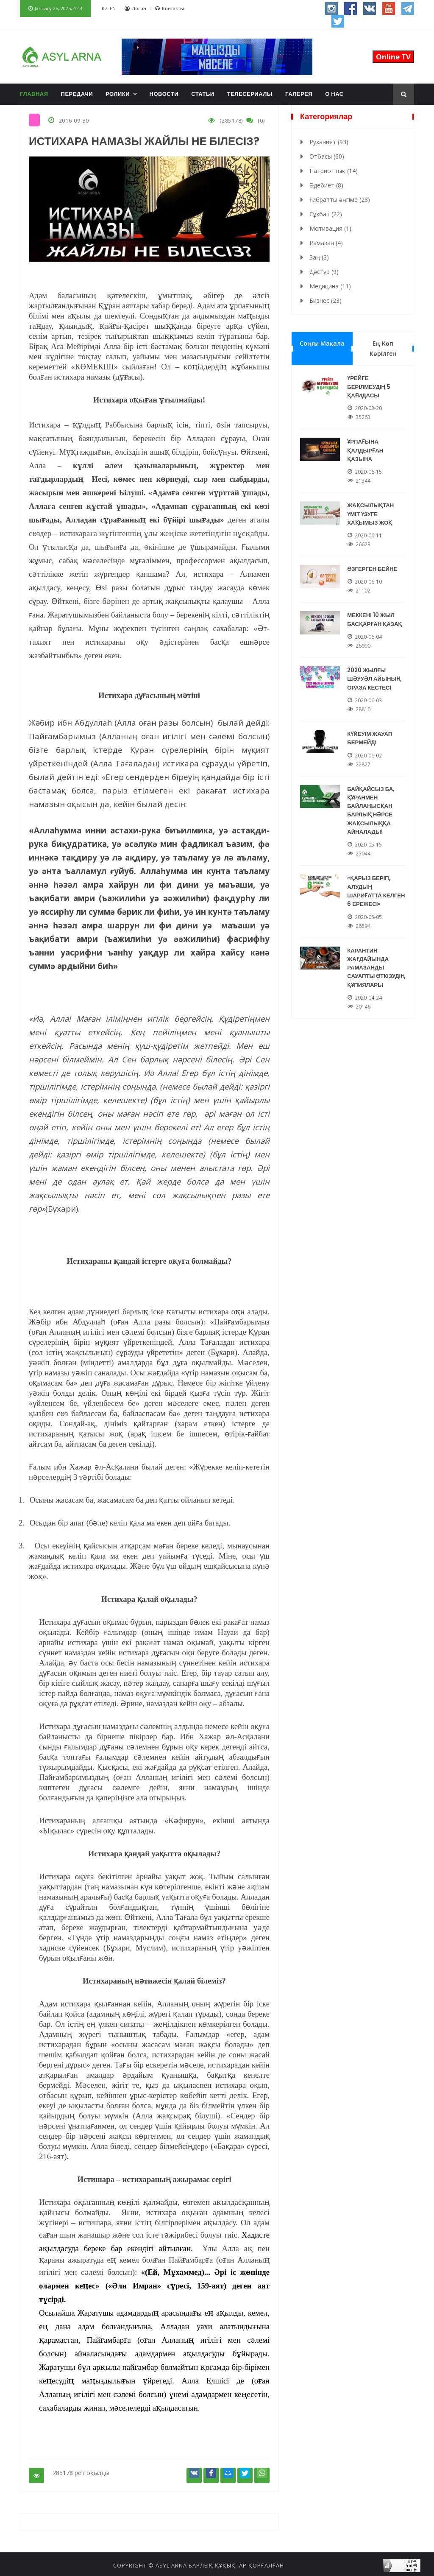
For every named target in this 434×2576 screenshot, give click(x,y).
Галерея (298, 94)
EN (113, 8)
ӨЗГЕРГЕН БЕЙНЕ (374, 559)
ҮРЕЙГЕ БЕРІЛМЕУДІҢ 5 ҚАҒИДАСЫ (370, 385)
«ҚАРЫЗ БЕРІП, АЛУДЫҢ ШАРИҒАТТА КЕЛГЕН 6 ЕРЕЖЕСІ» (377, 867)
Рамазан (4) (326, 243)
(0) (260, 120)
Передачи (77, 94)
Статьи (202, 94)
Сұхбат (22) (325, 214)
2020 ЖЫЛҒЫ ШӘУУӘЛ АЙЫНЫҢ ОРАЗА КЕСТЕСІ (375, 665)
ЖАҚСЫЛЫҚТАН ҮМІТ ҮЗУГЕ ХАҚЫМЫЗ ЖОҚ (372, 506)
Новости (164, 94)
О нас (334, 94)
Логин (135, 8)
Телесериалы (250, 94)
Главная (34, 94)
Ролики (118, 94)
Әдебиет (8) (326, 185)
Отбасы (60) (326, 156)
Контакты (169, 8)
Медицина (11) (330, 286)
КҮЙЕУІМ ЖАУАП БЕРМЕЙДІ (371, 722)
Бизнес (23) (325, 300)
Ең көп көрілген (383, 348)
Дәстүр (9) (324, 272)
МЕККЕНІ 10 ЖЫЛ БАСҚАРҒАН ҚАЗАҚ (376, 608)
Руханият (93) (328, 142)
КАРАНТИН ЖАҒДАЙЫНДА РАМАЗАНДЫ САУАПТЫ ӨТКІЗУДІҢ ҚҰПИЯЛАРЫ (377, 939)
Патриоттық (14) (333, 171)
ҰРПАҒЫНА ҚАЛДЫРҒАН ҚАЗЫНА (367, 446)
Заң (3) (319, 257)
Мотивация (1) (330, 228)
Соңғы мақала (322, 343)
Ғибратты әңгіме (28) (339, 200)
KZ (105, 8)
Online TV (393, 56)
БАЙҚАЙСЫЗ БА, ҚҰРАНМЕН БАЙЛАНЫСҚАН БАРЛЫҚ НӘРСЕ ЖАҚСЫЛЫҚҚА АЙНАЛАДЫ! (372, 790)
